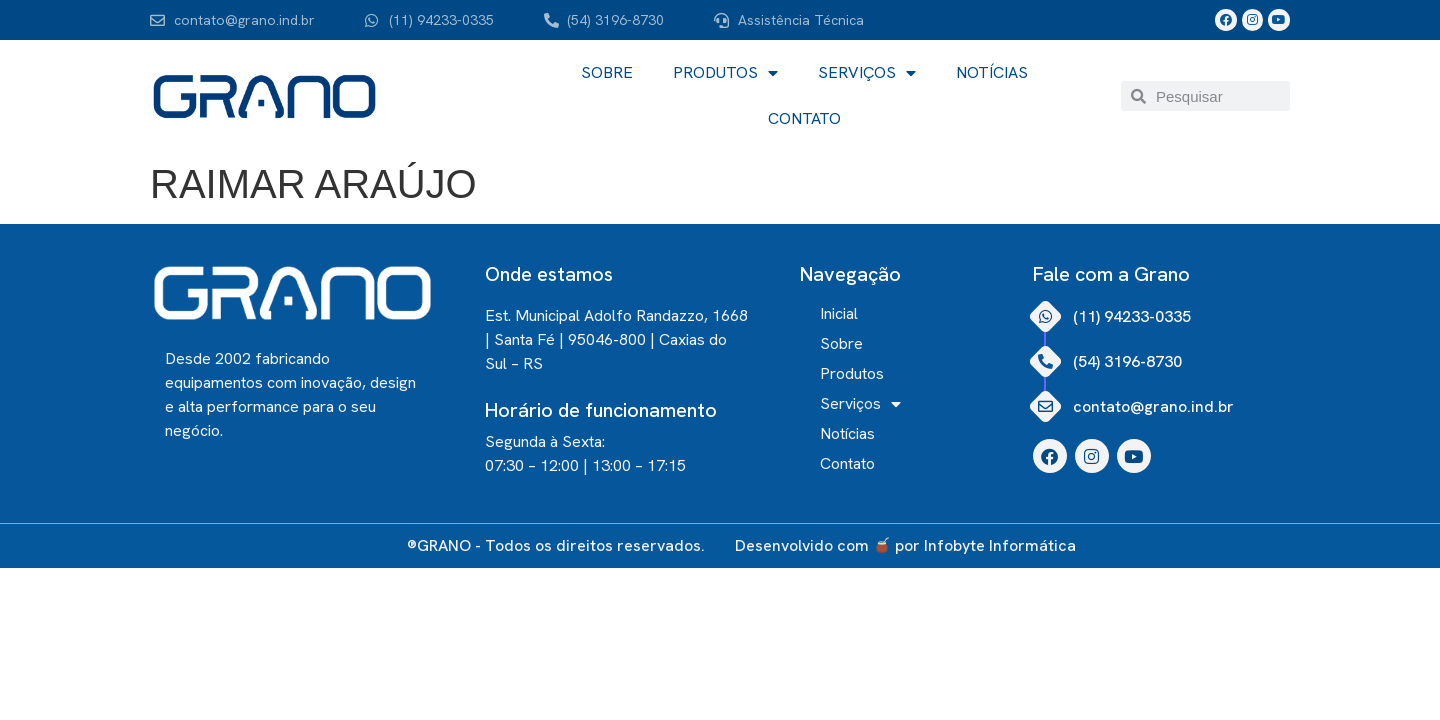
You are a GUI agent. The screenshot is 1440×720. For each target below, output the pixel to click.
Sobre (607, 72)
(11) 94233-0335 (1132, 316)
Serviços (867, 73)
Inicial (839, 314)
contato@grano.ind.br (1153, 406)
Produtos (725, 73)
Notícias (992, 72)
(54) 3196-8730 (1127, 361)
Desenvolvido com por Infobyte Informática (905, 545)
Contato (804, 118)
